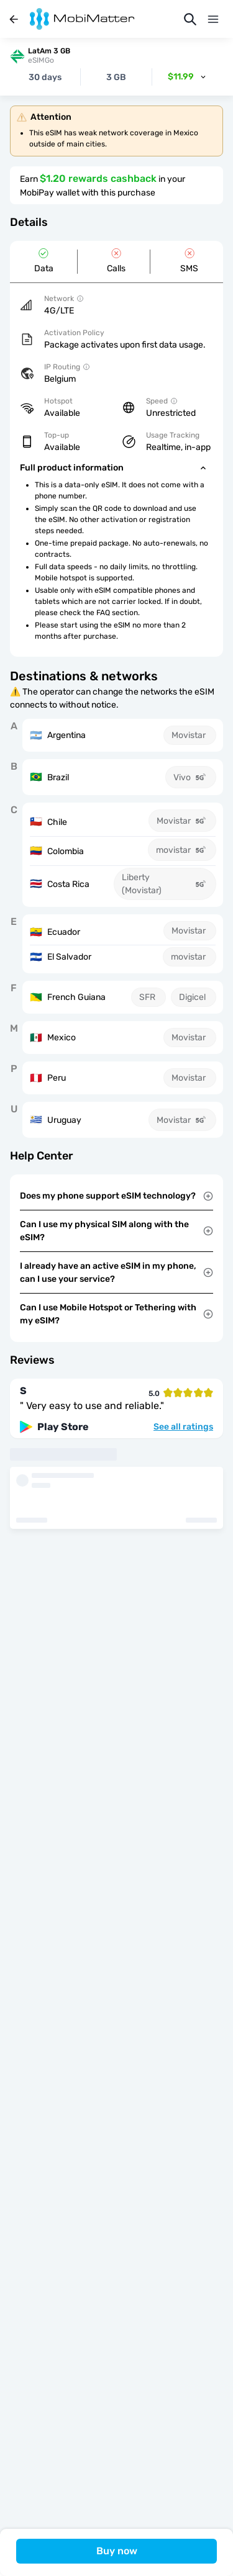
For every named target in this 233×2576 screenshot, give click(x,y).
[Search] (190, 19)
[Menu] (213, 19)
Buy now (116, 2551)
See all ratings (183, 1427)
